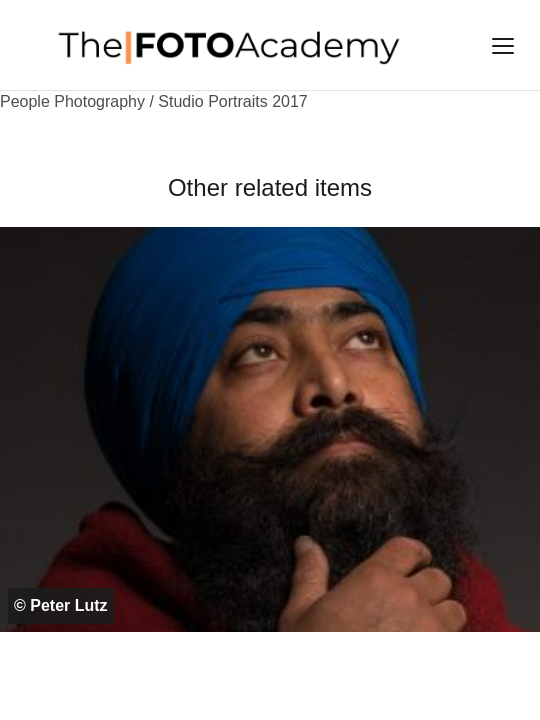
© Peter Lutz (61, 605)
